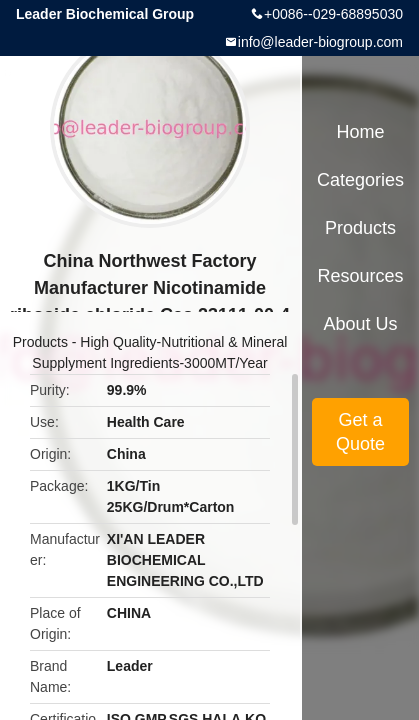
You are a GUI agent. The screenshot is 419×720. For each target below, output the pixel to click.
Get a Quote (360, 432)
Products (40, 342)
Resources (360, 276)
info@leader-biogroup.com (320, 42)
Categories (360, 180)
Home (360, 132)
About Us (360, 324)
